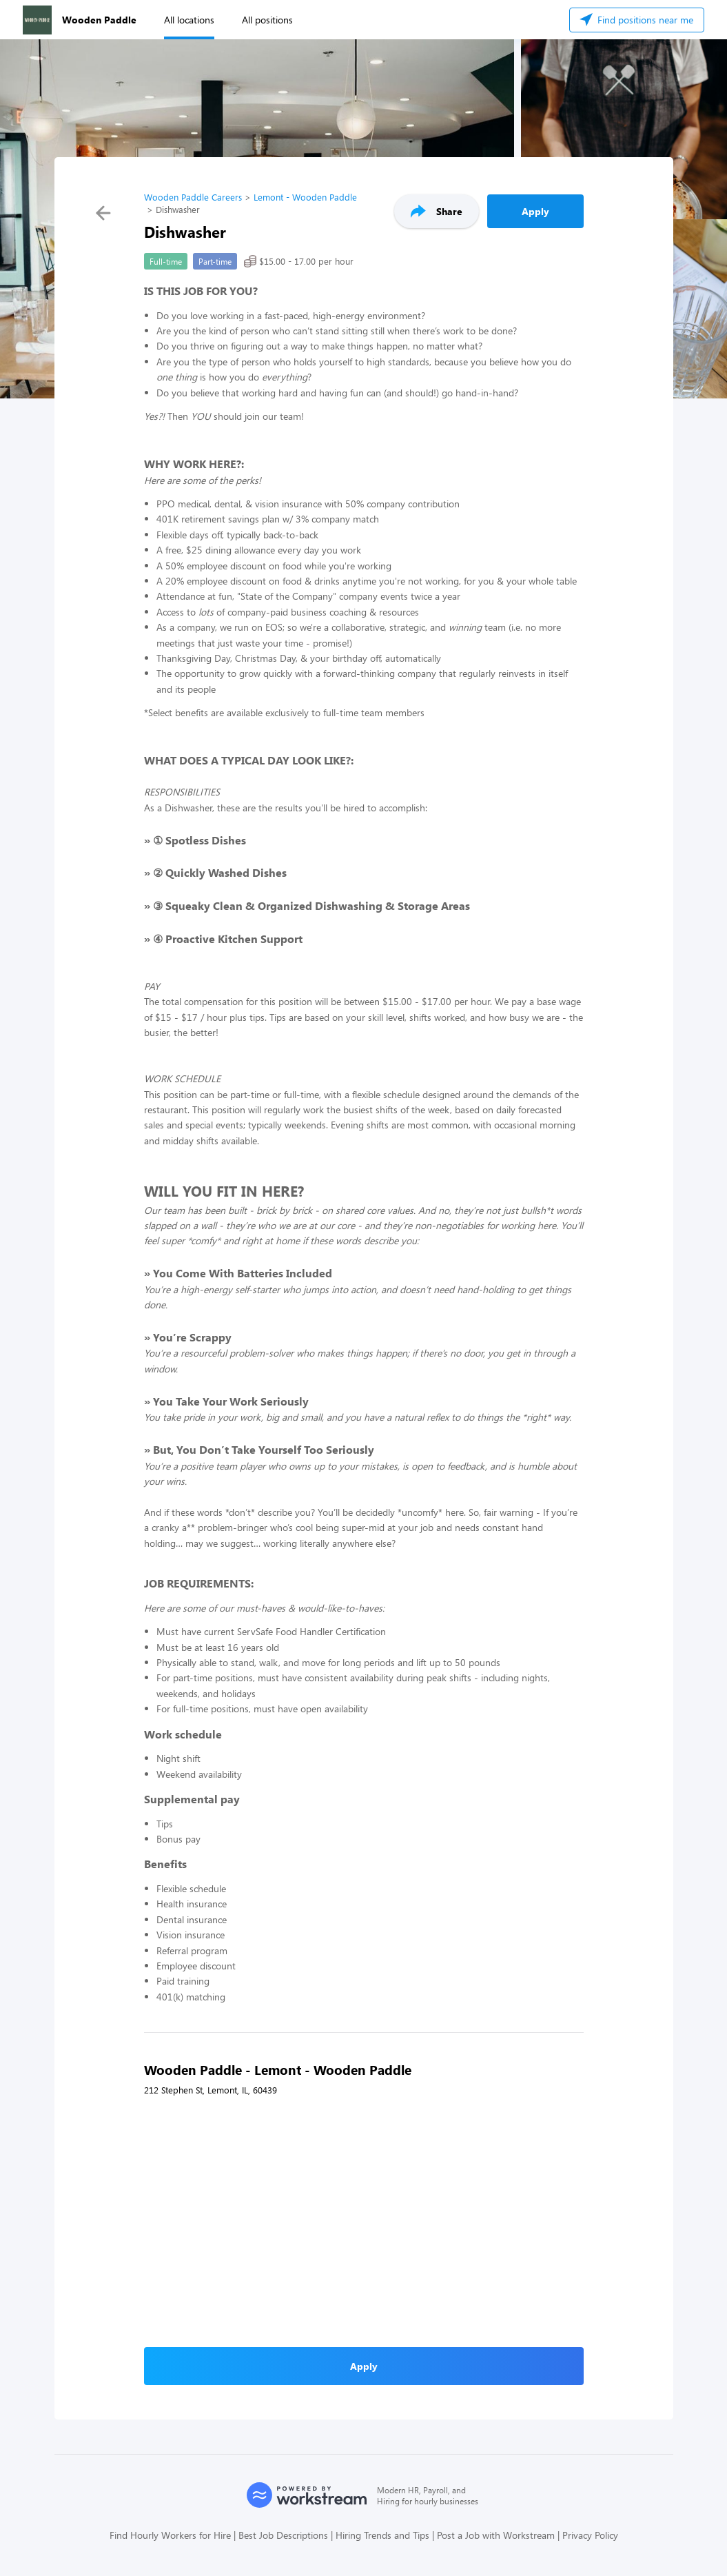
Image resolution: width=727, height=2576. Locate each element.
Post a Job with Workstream (496, 2535)
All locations (189, 19)
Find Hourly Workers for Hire (170, 2535)
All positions (267, 19)
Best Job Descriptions (283, 2535)
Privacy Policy (590, 2535)
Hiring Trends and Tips (382, 2535)
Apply (535, 211)
